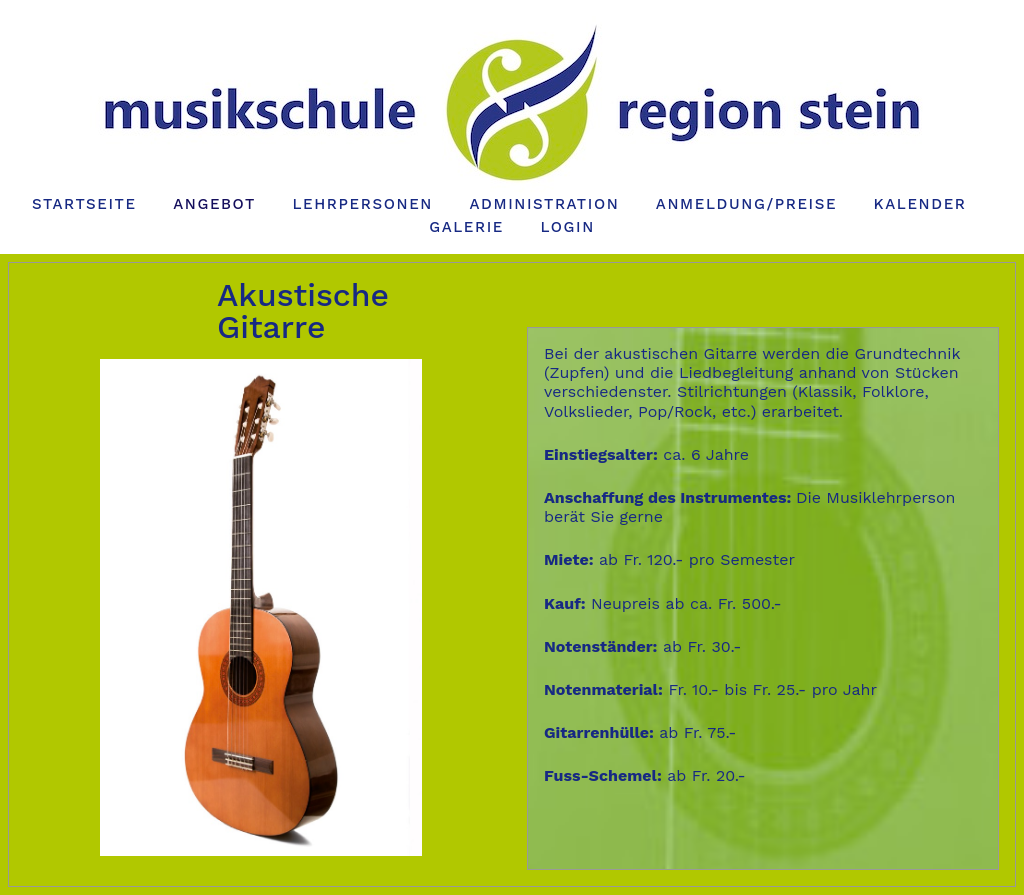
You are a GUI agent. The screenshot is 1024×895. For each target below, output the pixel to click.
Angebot (214, 204)
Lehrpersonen (362, 204)
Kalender (920, 204)
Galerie (466, 227)
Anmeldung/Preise (746, 204)
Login (567, 227)
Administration (544, 204)
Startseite (84, 204)
